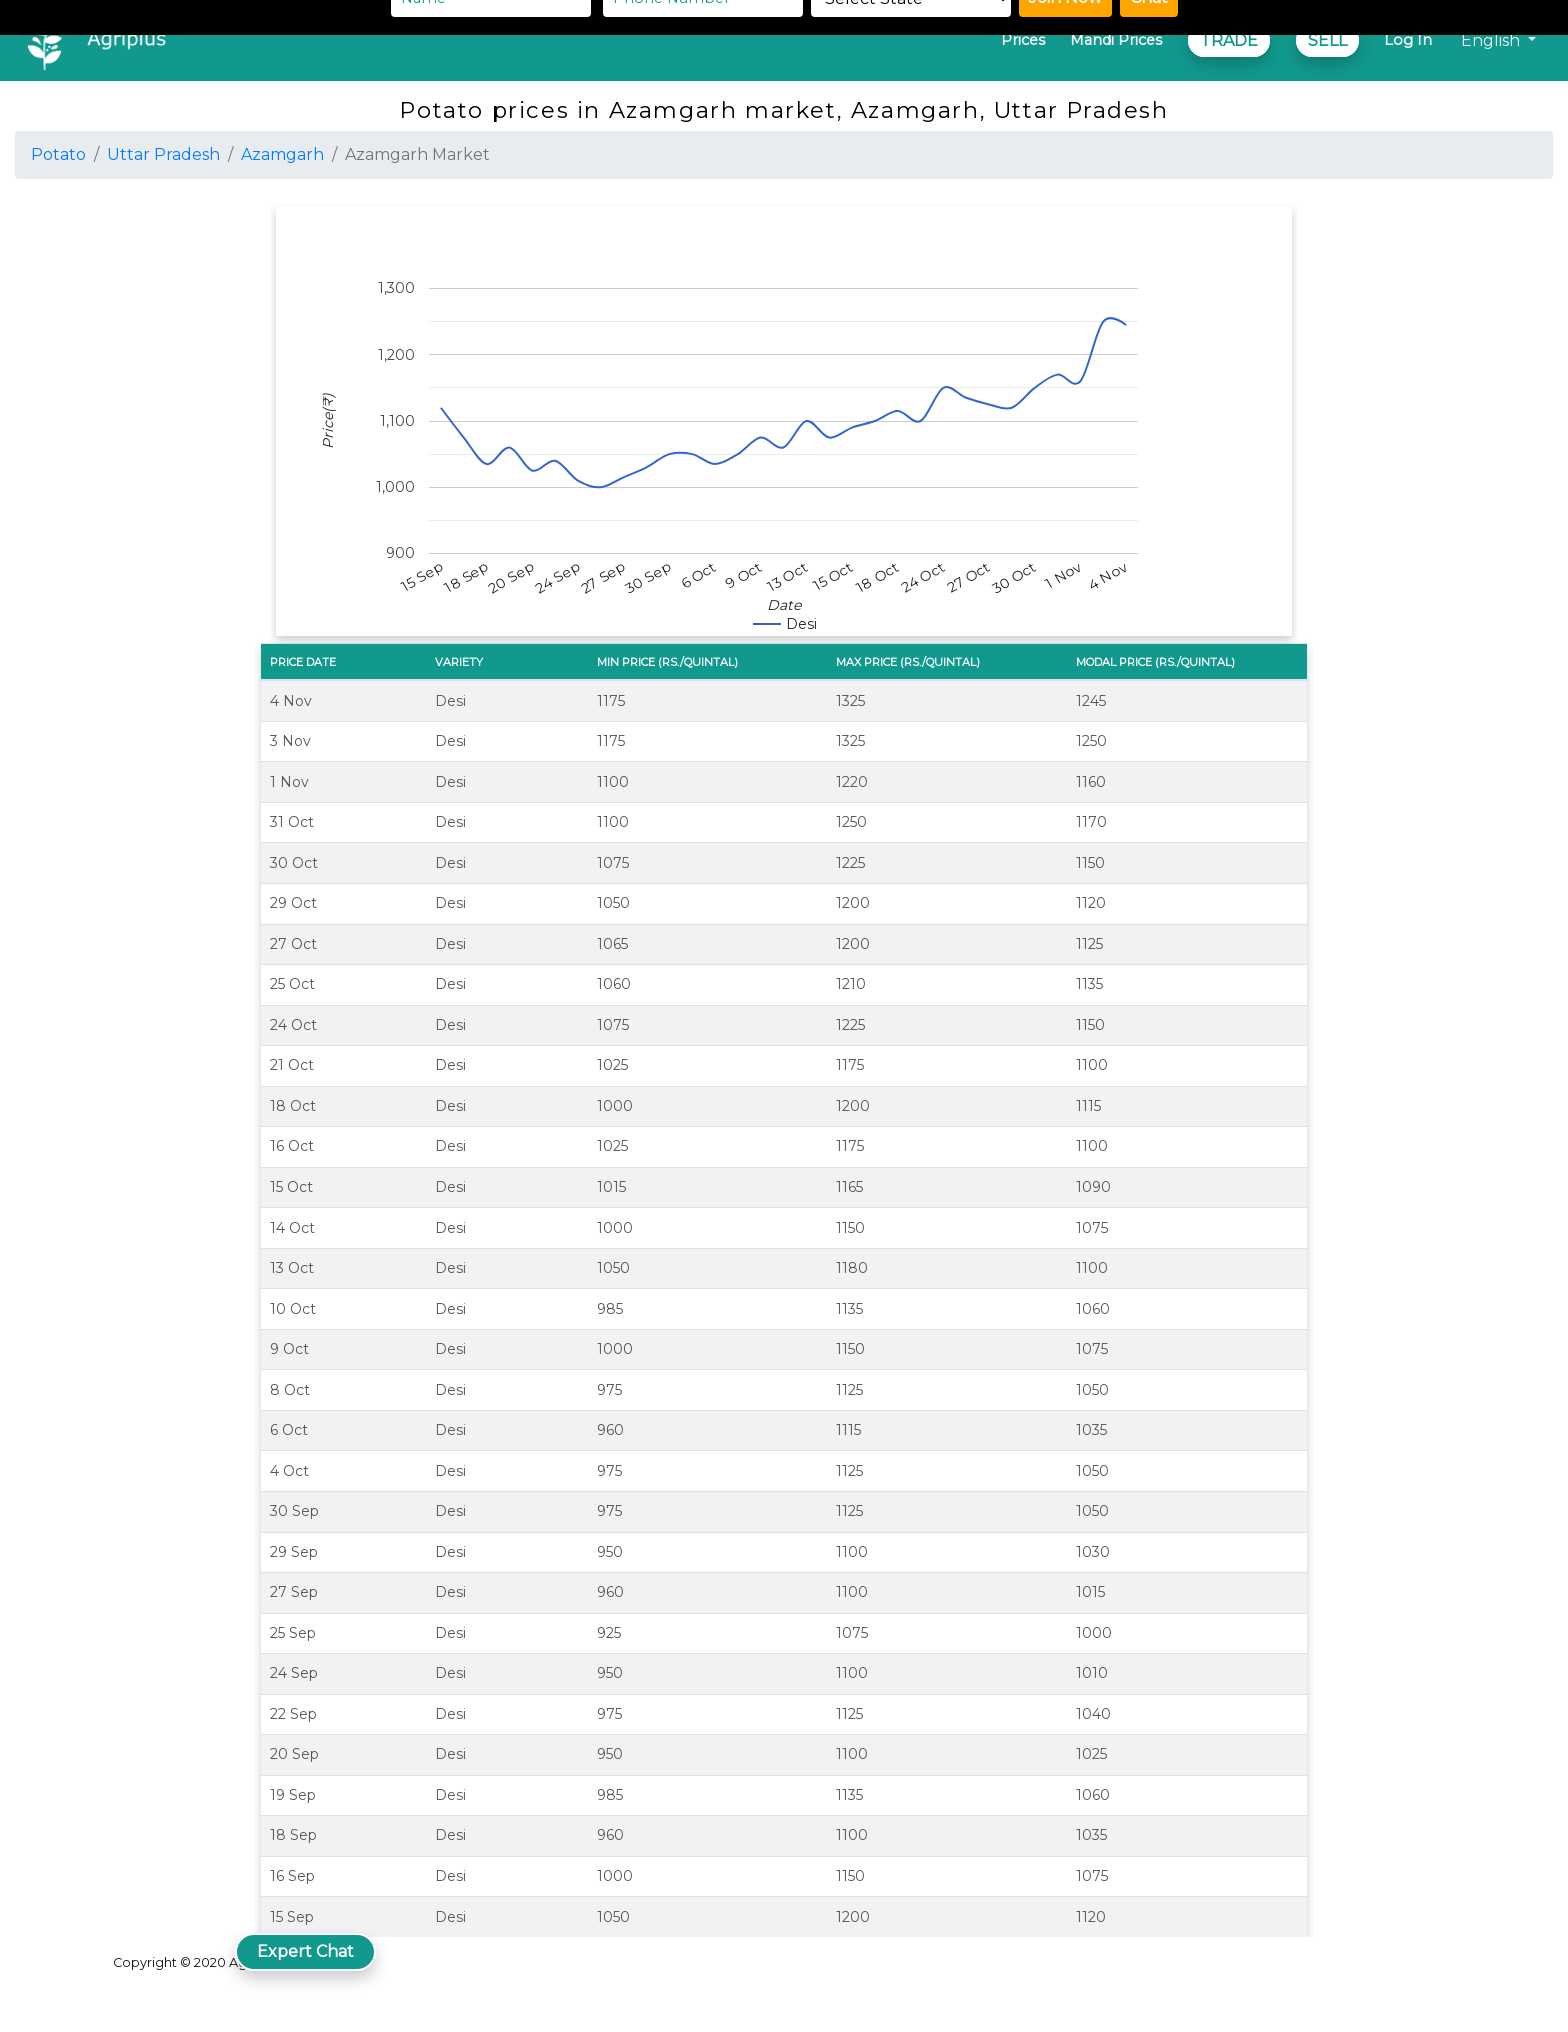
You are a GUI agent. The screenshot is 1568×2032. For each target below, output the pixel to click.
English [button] (1492, 40)
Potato (58, 154)
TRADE (1229, 40)
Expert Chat (305, 1951)
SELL (1327, 40)
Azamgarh (282, 154)
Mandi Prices (1116, 40)
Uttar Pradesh (163, 154)
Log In (1408, 40)
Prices (1023, 40)
